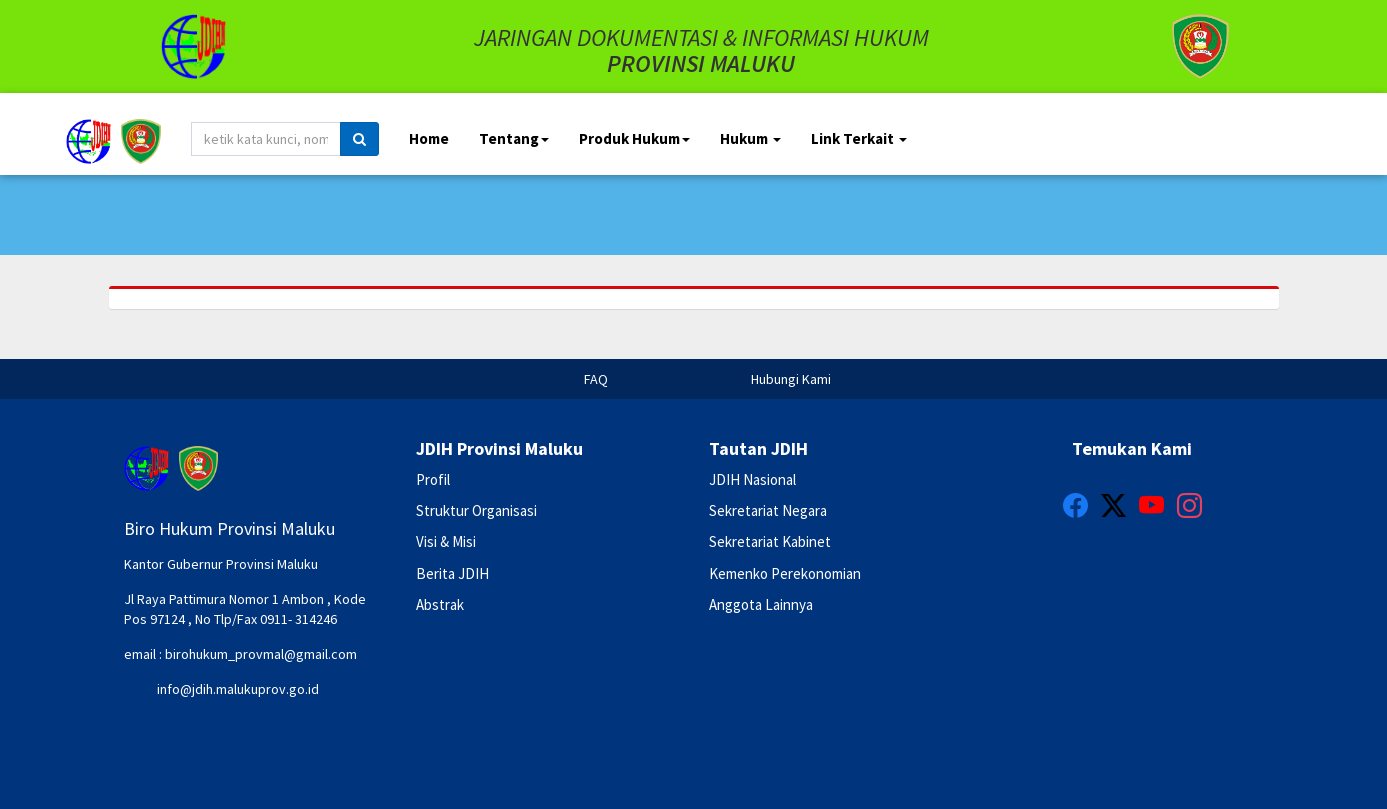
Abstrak (440, 604)
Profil (433, 479)
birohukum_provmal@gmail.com (261, 654)
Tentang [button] (514, 138)
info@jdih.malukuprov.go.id (238, 689)
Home (429, 138)
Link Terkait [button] (859, 138)
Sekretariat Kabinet (770, 541)
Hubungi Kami (791, 379)
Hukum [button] (750, 138)
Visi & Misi (446, 541)
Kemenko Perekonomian (785, 573)
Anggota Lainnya (761, 604)
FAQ (596, 379)
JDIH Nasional (752, 479)
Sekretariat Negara (768, 510)
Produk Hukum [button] (634, 138)
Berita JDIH (452, 573)
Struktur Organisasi (476, 510)
